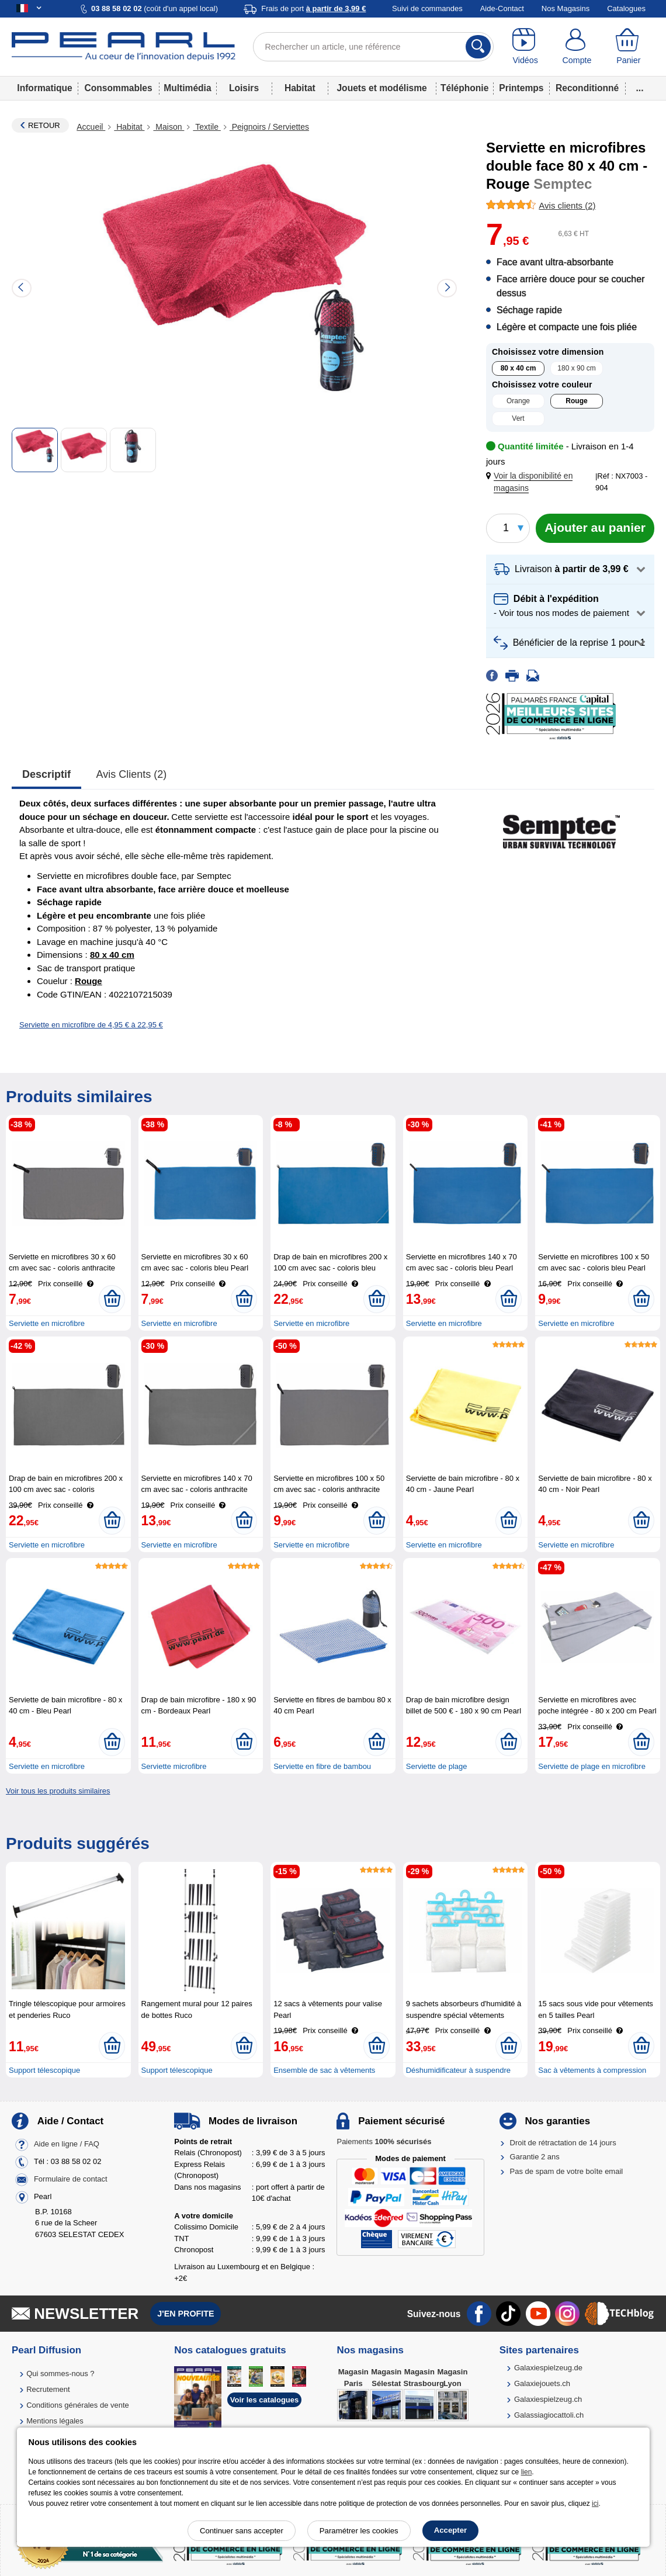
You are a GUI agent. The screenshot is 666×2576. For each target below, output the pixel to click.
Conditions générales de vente (77, 2405)
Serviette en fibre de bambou (322, 1766)
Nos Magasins (565, 8)
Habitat (300, 88)
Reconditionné (587, 88)
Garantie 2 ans (535, 2156)
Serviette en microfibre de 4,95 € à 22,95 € (91, 1024)
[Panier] (628, 46)
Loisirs (244, 88)
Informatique (44, 88)
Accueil (91, 126)
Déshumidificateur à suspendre (458, 2070)
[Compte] (576, 46)
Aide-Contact (502, 8)
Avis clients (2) (131, 774)
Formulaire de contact (70, 2179)
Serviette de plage (436, 1766)
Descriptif (46, 774)
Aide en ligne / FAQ (66, 2143)
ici (595, 2503)
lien (526, 2472)
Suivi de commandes (427, 8)
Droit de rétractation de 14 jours (563, 2142)
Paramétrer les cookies (359, 2530)
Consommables (118, 88)
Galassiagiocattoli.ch (549, 2415)
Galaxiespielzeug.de (548, 2367)
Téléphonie (464, 88)
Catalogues (626, 8)
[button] (543, 482)
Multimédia (187, 88)
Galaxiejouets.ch (542, 2383)
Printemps (521, 88)
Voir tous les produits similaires (58, 1790)
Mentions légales (55, 2420)
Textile (206, 126)
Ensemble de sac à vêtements (324, 2070)
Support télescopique (44, 2070)
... (640, 88)
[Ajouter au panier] (595, 528)
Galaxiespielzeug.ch (548, 2399)
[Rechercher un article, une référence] (373, 46)
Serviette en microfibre (47, 1323)
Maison (168, 126)
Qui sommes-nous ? (60, 2373)
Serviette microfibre (174, 1766)
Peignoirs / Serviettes (269, 126)
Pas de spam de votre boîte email (566, 2171)
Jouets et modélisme (381, 88)
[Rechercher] (478, 46)
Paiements (384, 2141)
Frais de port (313, 8)
